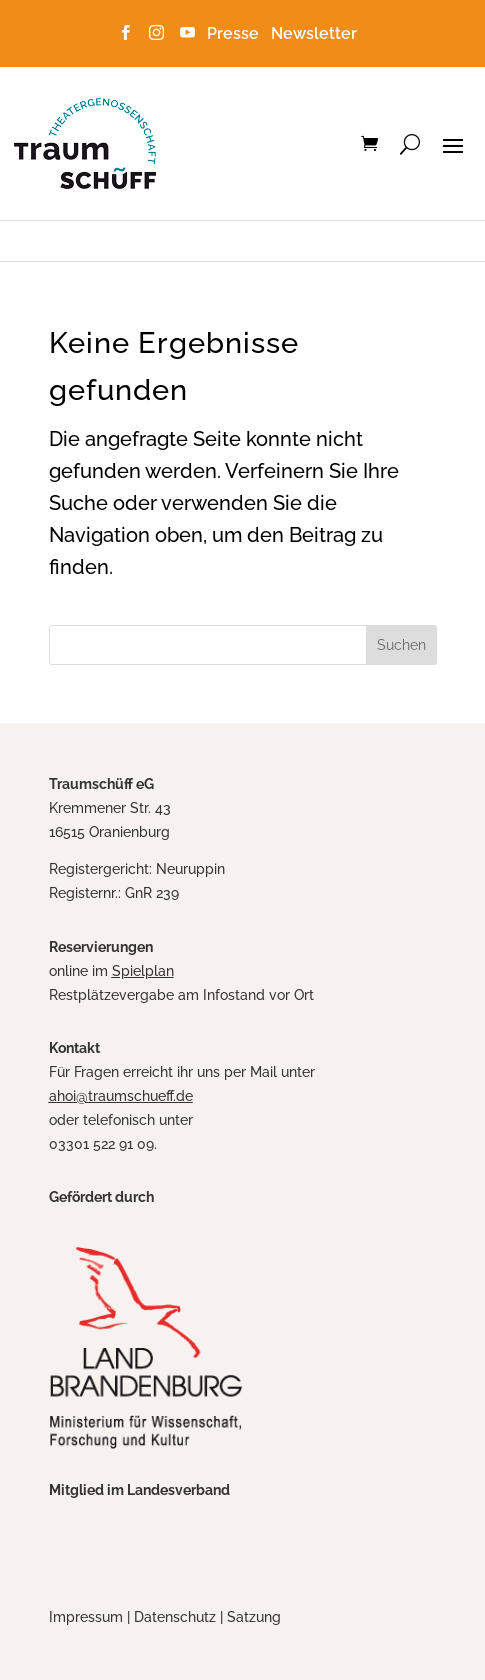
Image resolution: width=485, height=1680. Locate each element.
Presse (237, 33)
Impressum (86, 1617)
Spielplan (143, 971)
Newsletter (314, 33)
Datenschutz (175, 1617)
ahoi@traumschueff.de (121, 1096)
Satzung (254, 1617)
